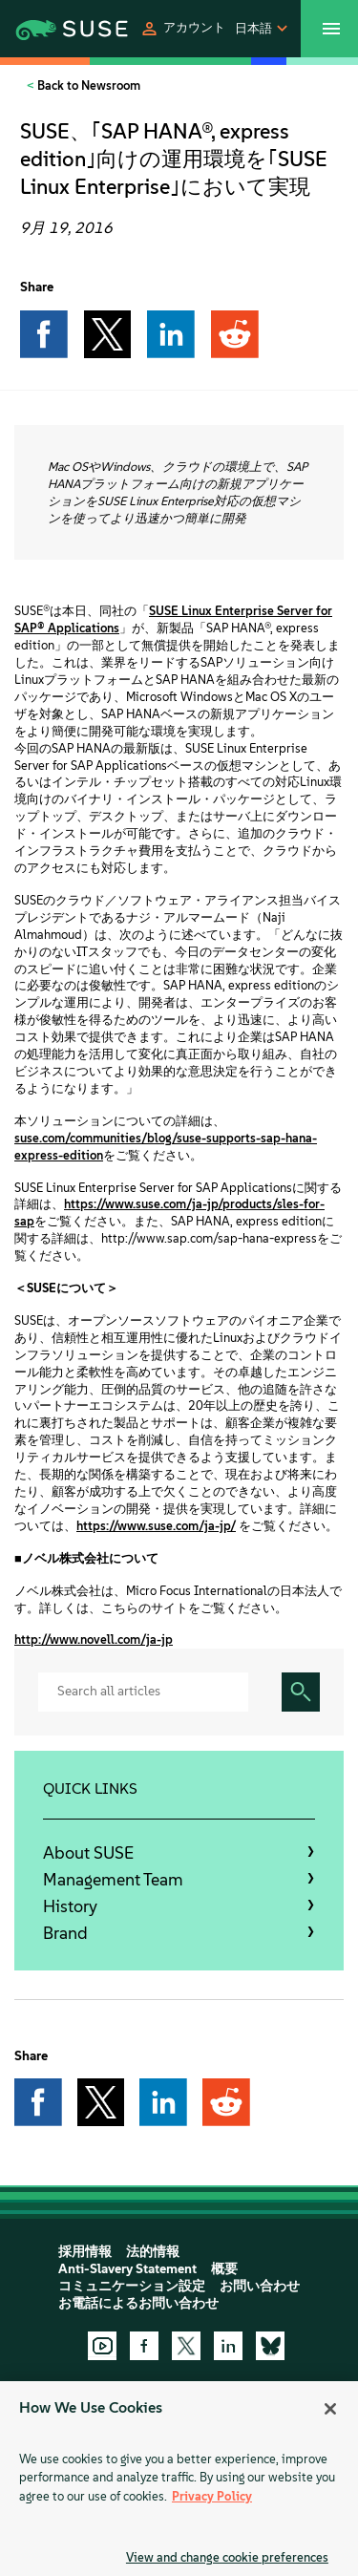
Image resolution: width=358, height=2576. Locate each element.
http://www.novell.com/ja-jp (93, 1639)
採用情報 (85, 2252)
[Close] (330, 2409)
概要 (224, 2269)
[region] (179, 2478)
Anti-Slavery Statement (127, 2269)
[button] (182, 28)
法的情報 (152, 2252)
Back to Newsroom (87, 85)
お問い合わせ (260, 2286)
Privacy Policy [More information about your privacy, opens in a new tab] (212, 2496)
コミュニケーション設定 (131, 2286)
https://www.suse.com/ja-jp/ (156, 1526)
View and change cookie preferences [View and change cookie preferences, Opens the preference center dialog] (227, 2557)
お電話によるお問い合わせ (138, 2303)
